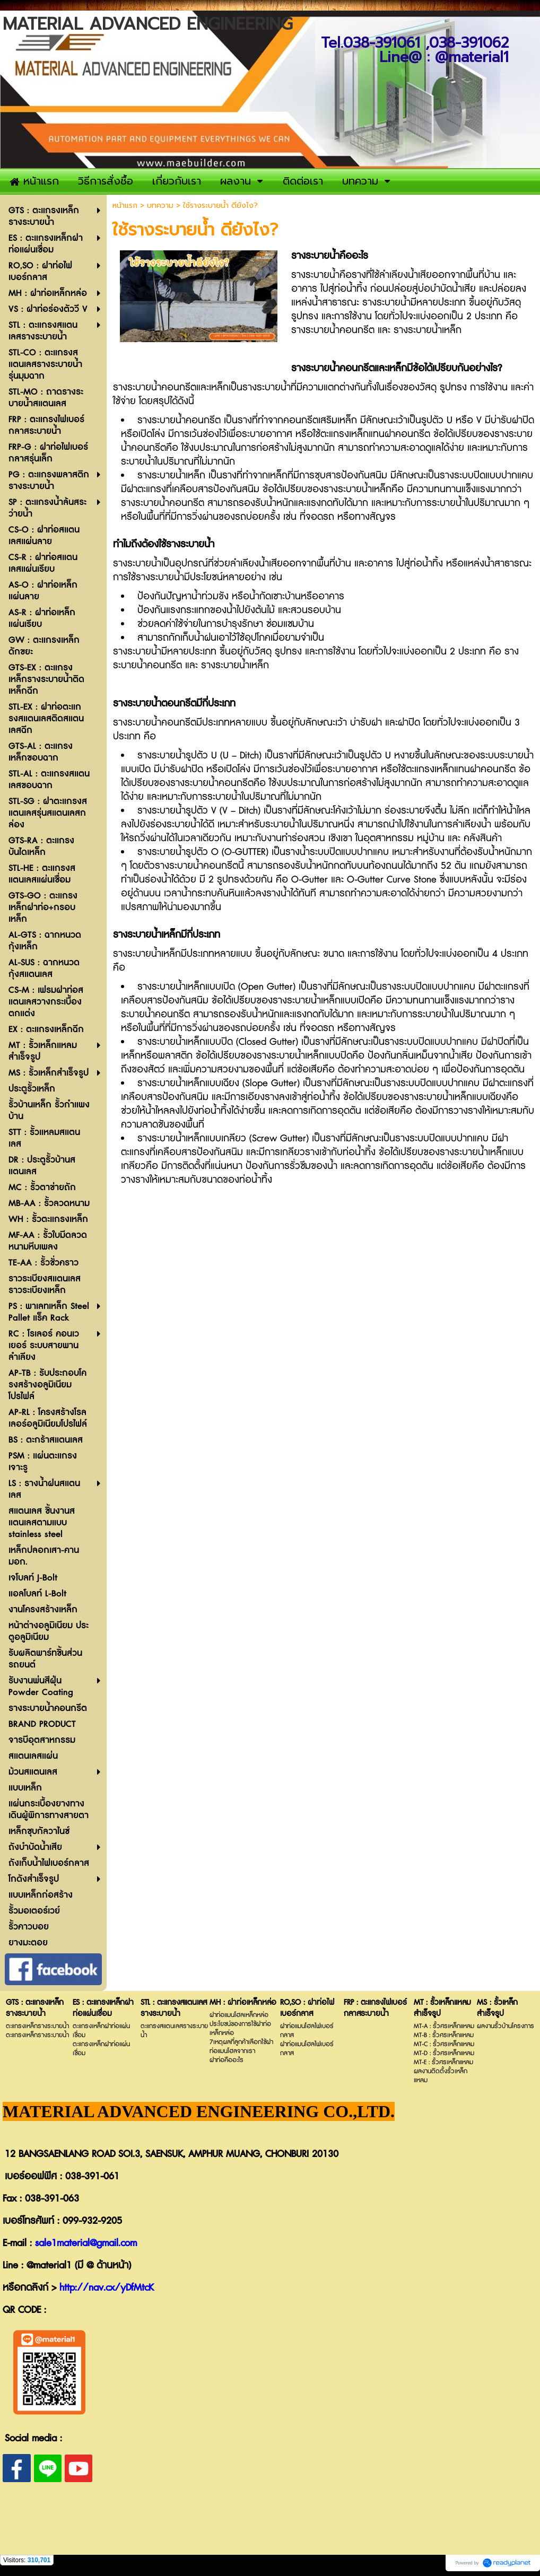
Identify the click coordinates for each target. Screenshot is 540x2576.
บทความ (160, 205)
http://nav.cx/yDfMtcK (106, 2288)
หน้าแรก (124, 205)
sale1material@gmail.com (86, 2243)
